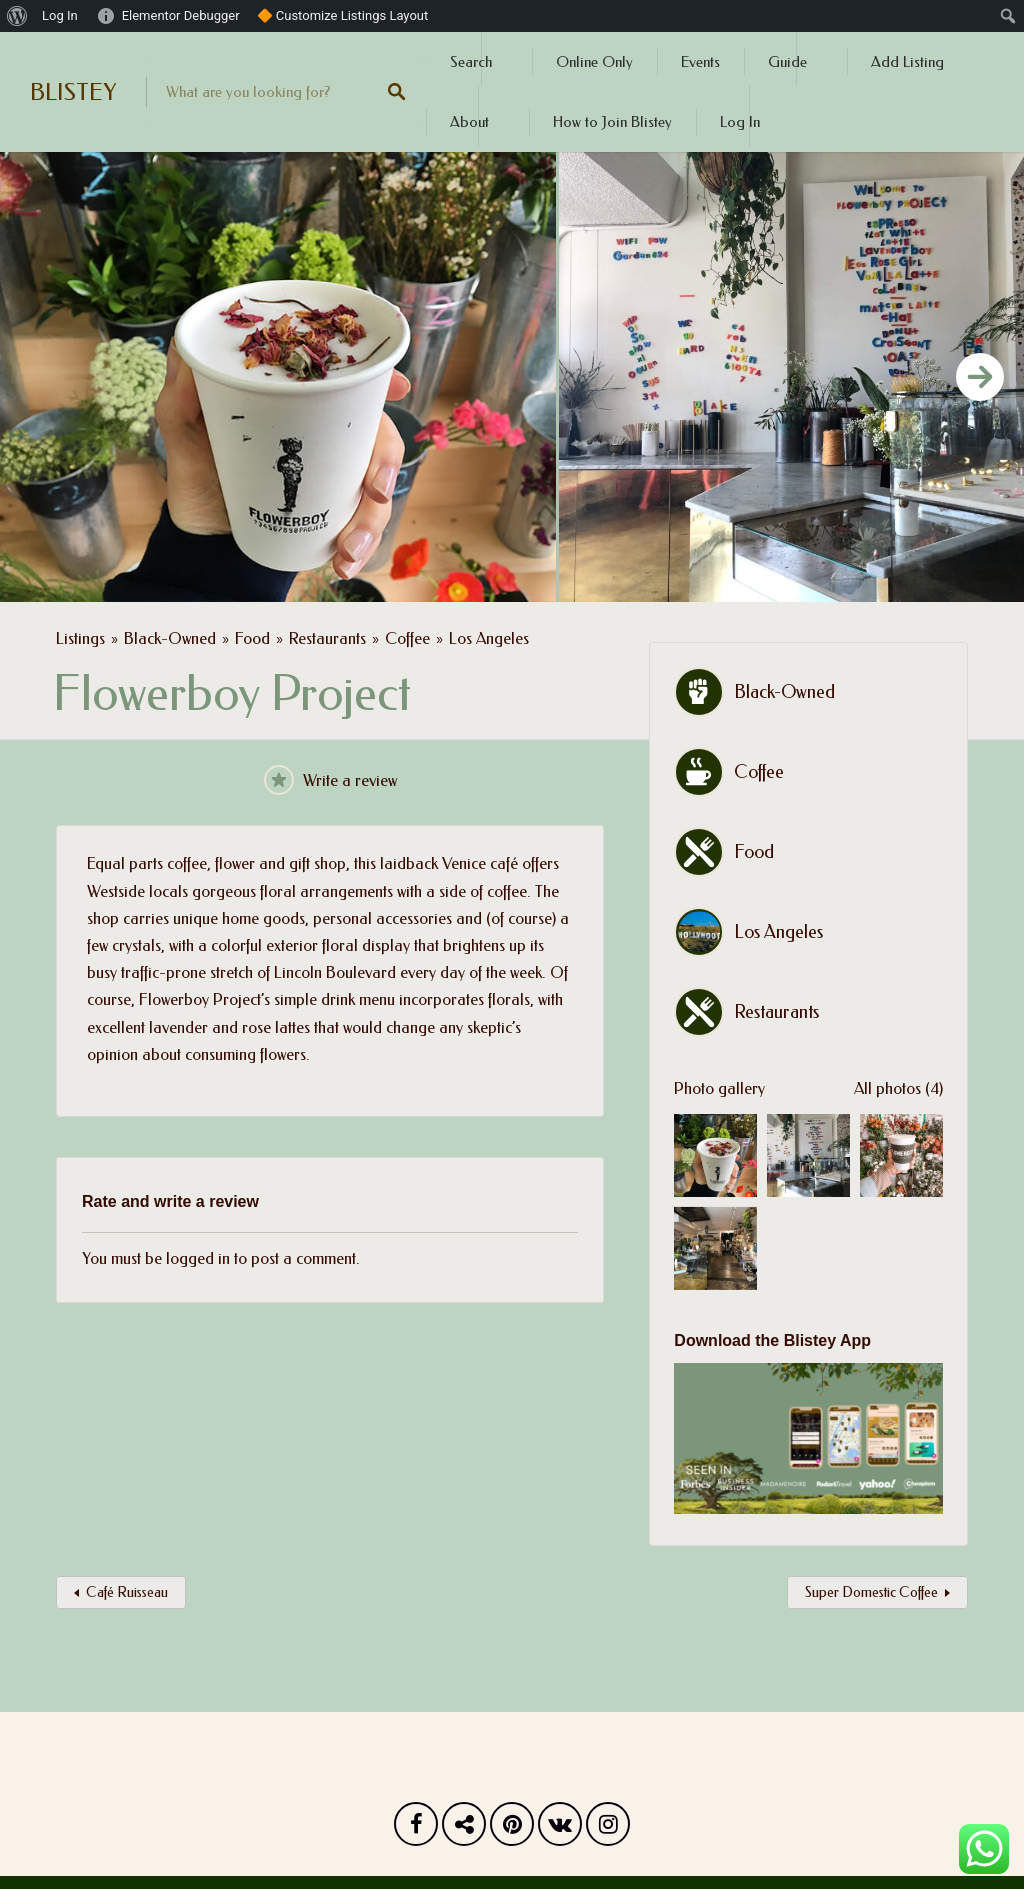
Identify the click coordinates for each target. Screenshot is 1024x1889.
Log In (740, 122)
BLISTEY (73, 92)
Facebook (416, 1829)
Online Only (594, 62)
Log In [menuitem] (60, 15)
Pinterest (512, 1829)
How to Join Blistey (612, 122)
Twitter (464, 1829)
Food (252, 638)
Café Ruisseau (127, 1592)
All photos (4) (898, 1088)
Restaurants (327, 638)
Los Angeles (489, 638)
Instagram (608, 1829)
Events (700, 62)
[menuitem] (17, 16)
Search (471, 62)
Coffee (407, 638)
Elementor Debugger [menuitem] (181, 15)
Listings (80, 638)
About (469, 122)
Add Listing (907, 62)
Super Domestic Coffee (871, 1592)
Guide (787, 62)
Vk (560, 1829)
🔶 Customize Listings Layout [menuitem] (343, 15)
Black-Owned (170, 638)
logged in (198, 1258)
